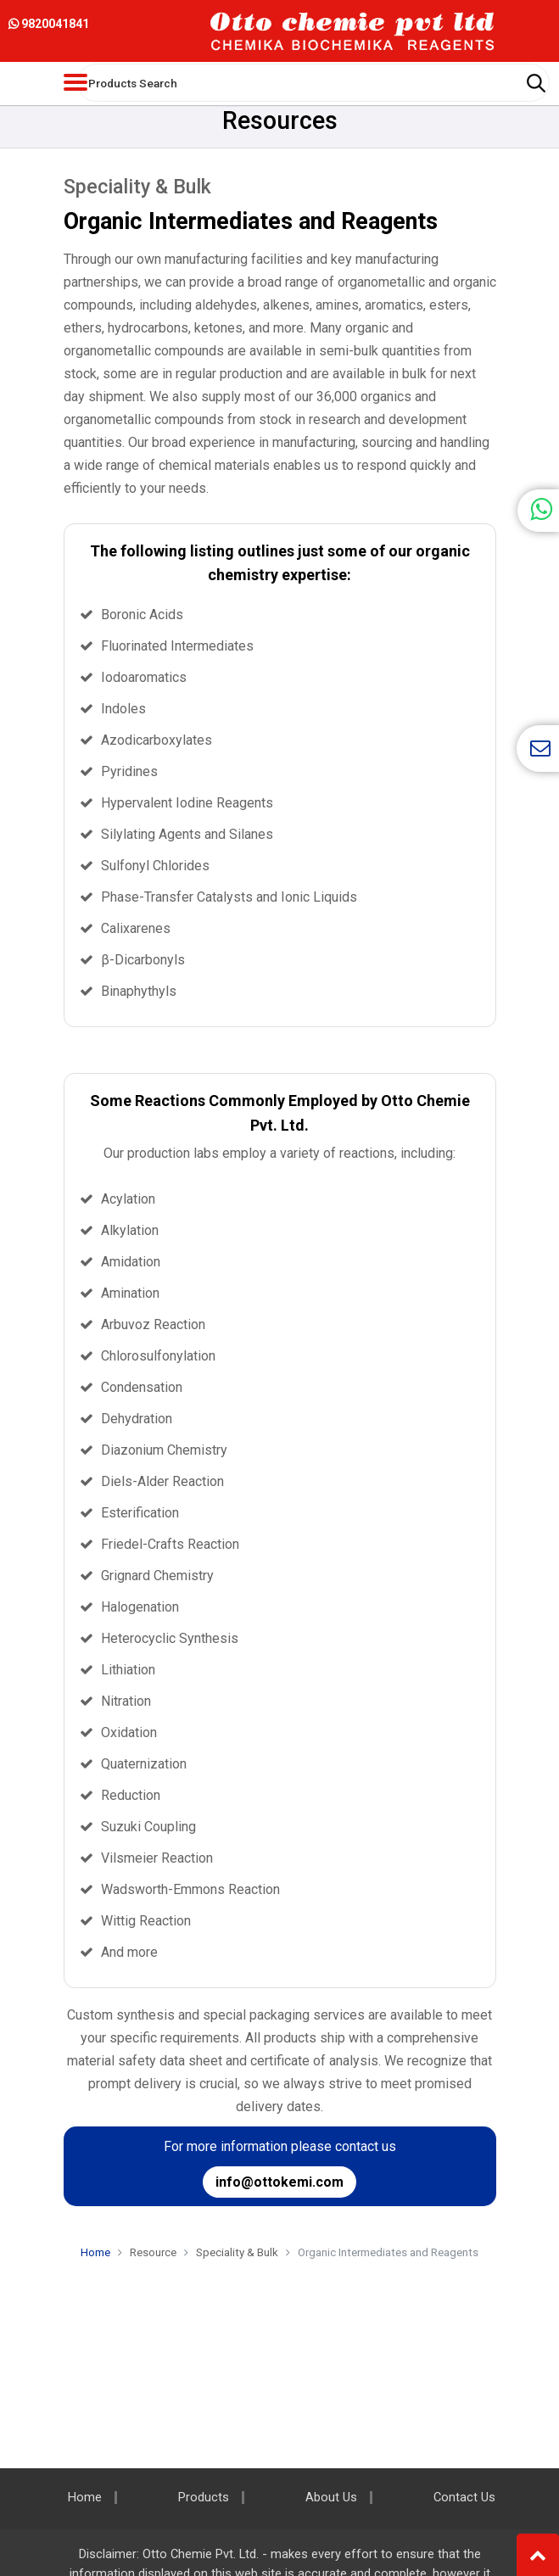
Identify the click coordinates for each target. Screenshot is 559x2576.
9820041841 (48, 24)
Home (95, 2252)
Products (203, 2497)
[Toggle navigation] (75, 82)
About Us (331, 2497)
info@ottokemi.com (279, 2182)
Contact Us (464, 2497)
